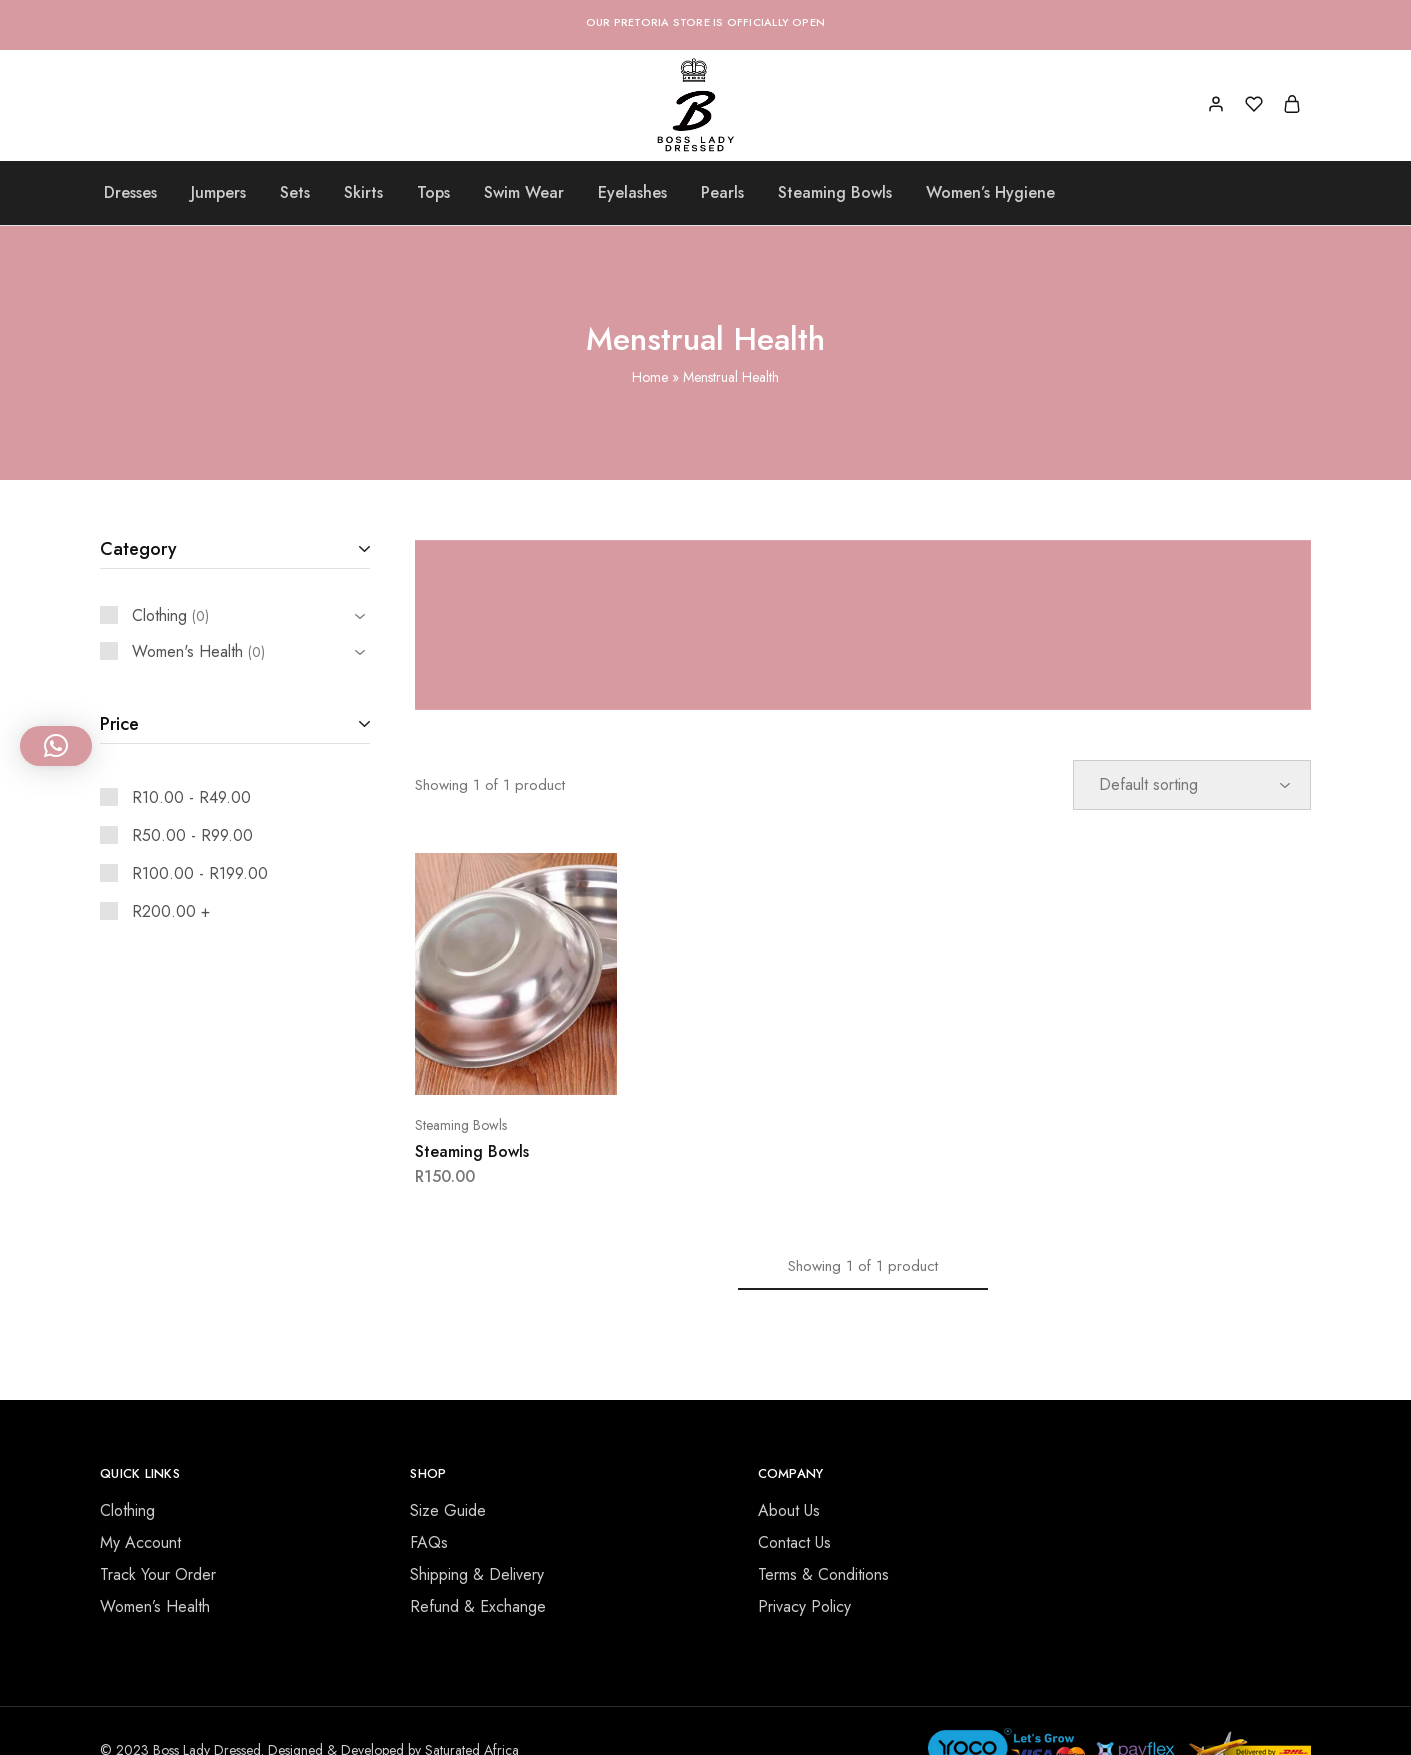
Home (650, 377)
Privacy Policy (804, 1606)
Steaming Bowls (835, 193)
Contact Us (794, 1542)
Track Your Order (158, 1574)
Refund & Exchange (478, 1606)
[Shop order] (1192, 785)
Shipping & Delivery (477, 1574)
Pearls (722, 193)
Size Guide (448, 1510)
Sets (295, 193)
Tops (433, 193)
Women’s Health (155, 1606)
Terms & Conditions (823, 1574)
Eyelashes (632, 193)
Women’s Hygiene (990, 193)
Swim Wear (524, 193)
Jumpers (218, 193)
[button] (56, 746)
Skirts (363, 193)
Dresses (130, 193)
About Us (789, 1510)
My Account (140, 1542)
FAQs (429, 1542)
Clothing (127, 1510)
